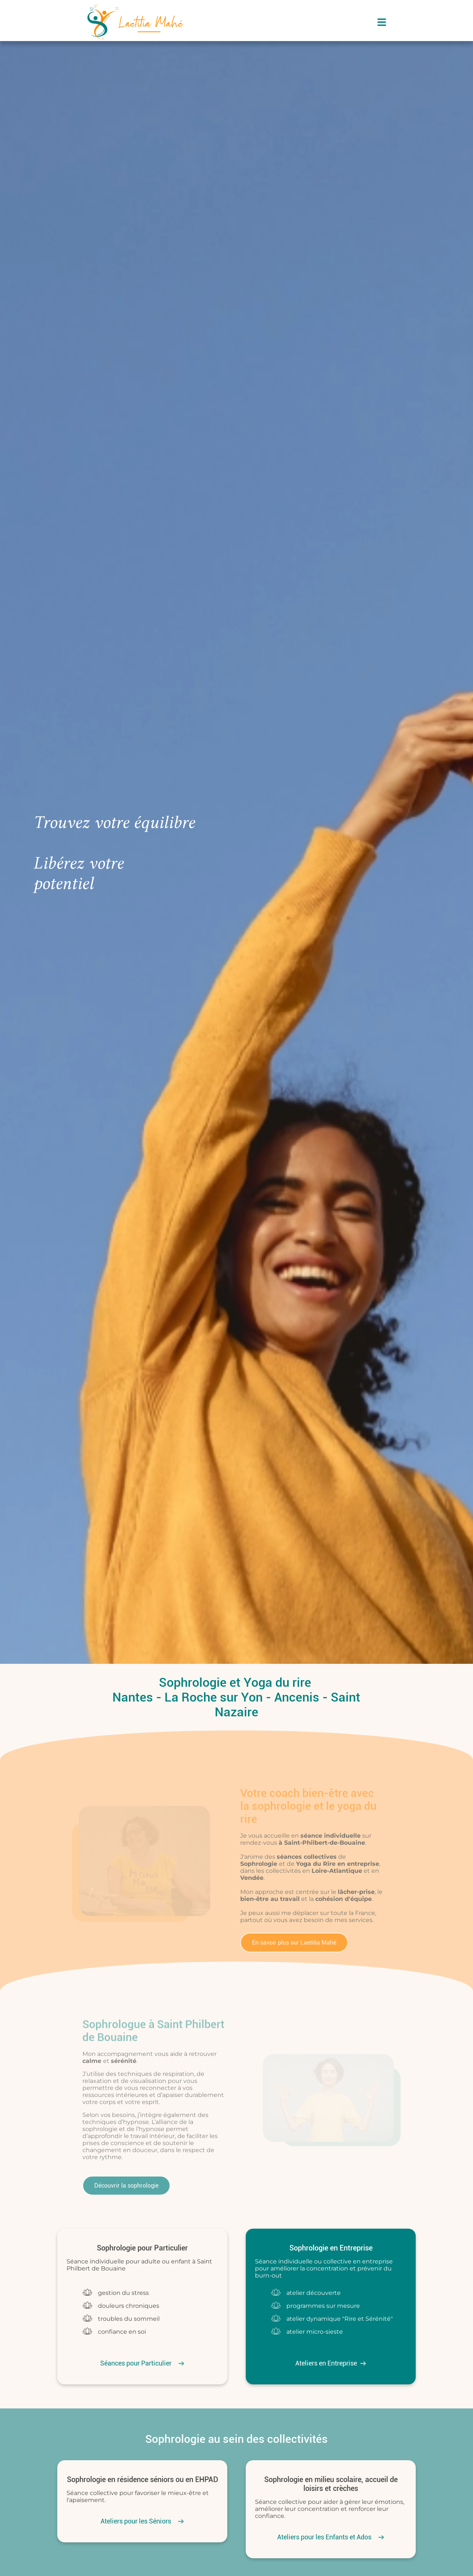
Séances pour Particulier (135, 2363)
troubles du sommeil (129, 2318)
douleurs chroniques (128, 2305)
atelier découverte (313, 2292)
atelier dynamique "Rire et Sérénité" (339, 2318)
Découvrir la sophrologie (119, 2185)
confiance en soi (122, 2331)
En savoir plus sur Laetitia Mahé (287, 1942)
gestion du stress (123, 2292)
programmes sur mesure (323, 2305)
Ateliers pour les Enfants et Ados (324, 2537)
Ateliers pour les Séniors (136, 2521)
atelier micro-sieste (314, 2331)
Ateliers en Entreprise (326, 2363)
